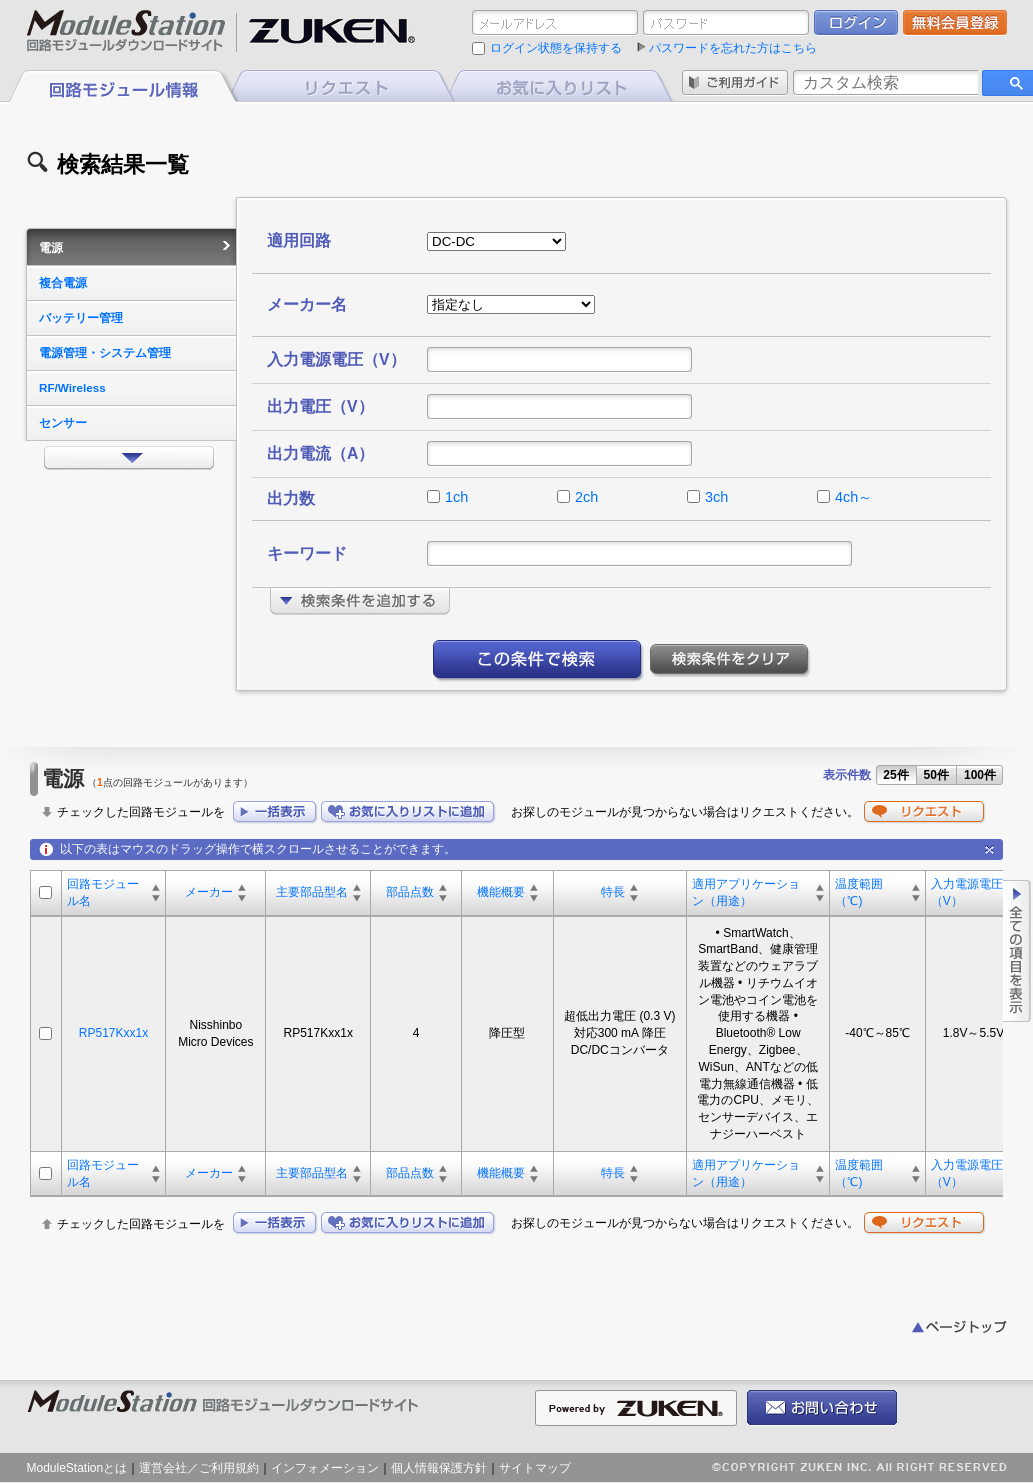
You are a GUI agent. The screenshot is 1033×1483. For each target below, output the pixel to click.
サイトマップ (535, 1468)
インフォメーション (325, 1468)
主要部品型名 (312, 892)
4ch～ (853, 497)
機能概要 (501, 892)
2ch (586, 497)
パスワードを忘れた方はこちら (733, 48)
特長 (613, 892)
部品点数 (410, 892)
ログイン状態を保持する (556, 48)
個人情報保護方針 (439, 1468)
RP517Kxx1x (113, 1033)
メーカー (209, 892)
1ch (456, 497)
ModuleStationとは (77, 1468)
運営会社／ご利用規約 (199, 1468)
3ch (716, 497)
